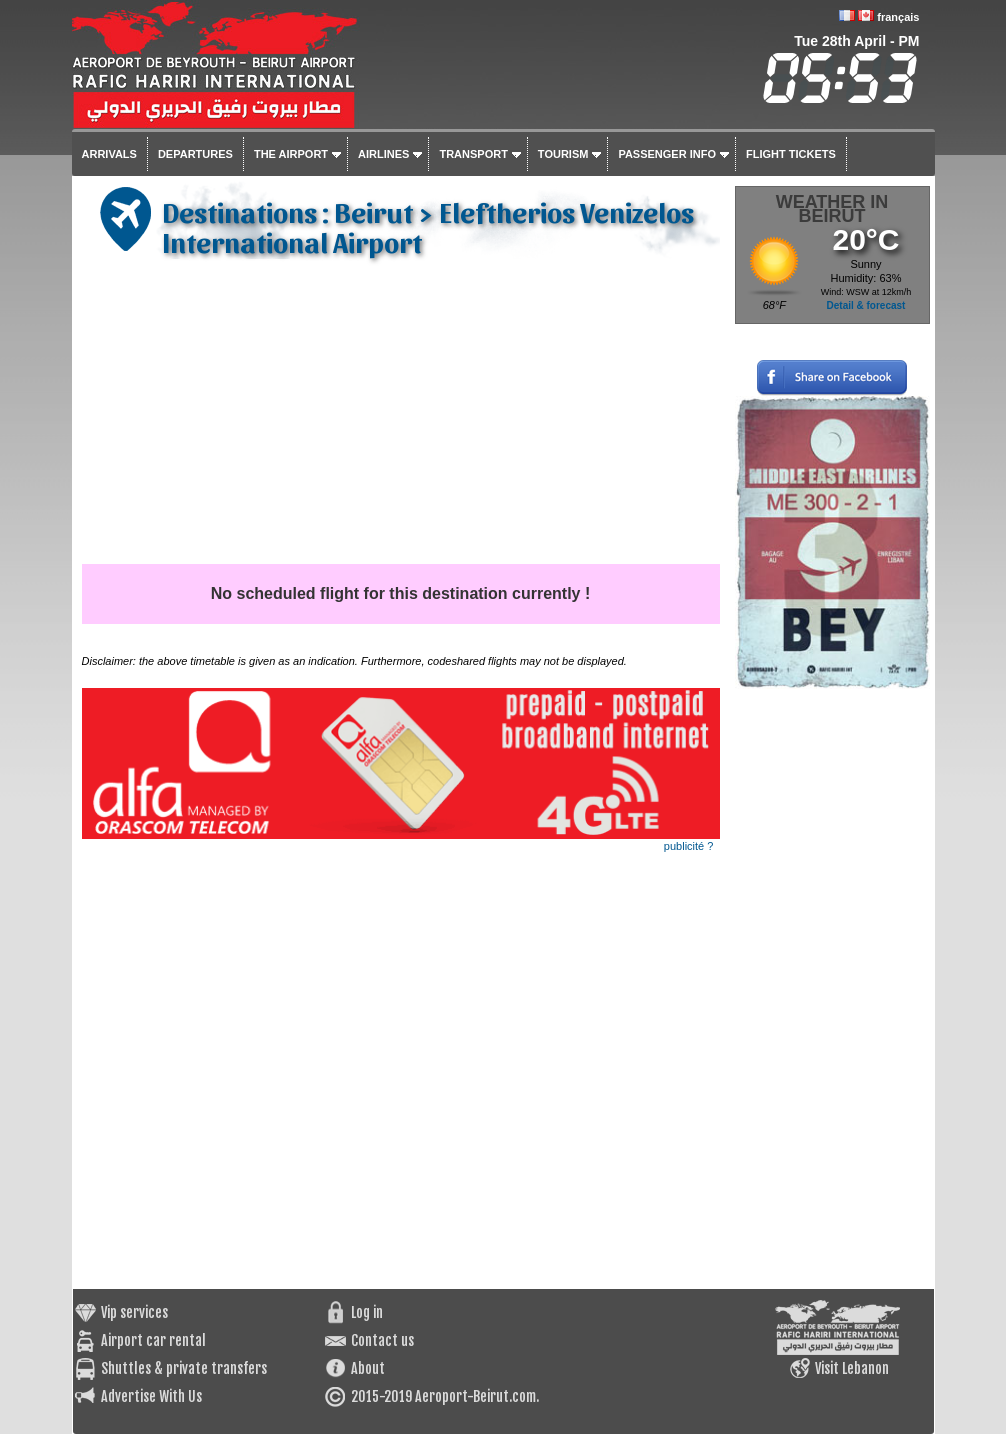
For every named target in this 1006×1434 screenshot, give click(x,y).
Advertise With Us (151, 1396)
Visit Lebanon (852, 1368)
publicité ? (689, 846)
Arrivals (109, 154)
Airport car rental (153, 1340)
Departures (195, 154)
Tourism (563, 154)
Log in (367, 1312)
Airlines (383, 154)
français (898, 17)
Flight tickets (791, 154)
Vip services (134, 1312)
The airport (291, 154)
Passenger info (667, 154)
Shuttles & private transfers (184, 1368)
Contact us (382, 1340)
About (368, 1368)
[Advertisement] (401, 414)
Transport (473, 154)
